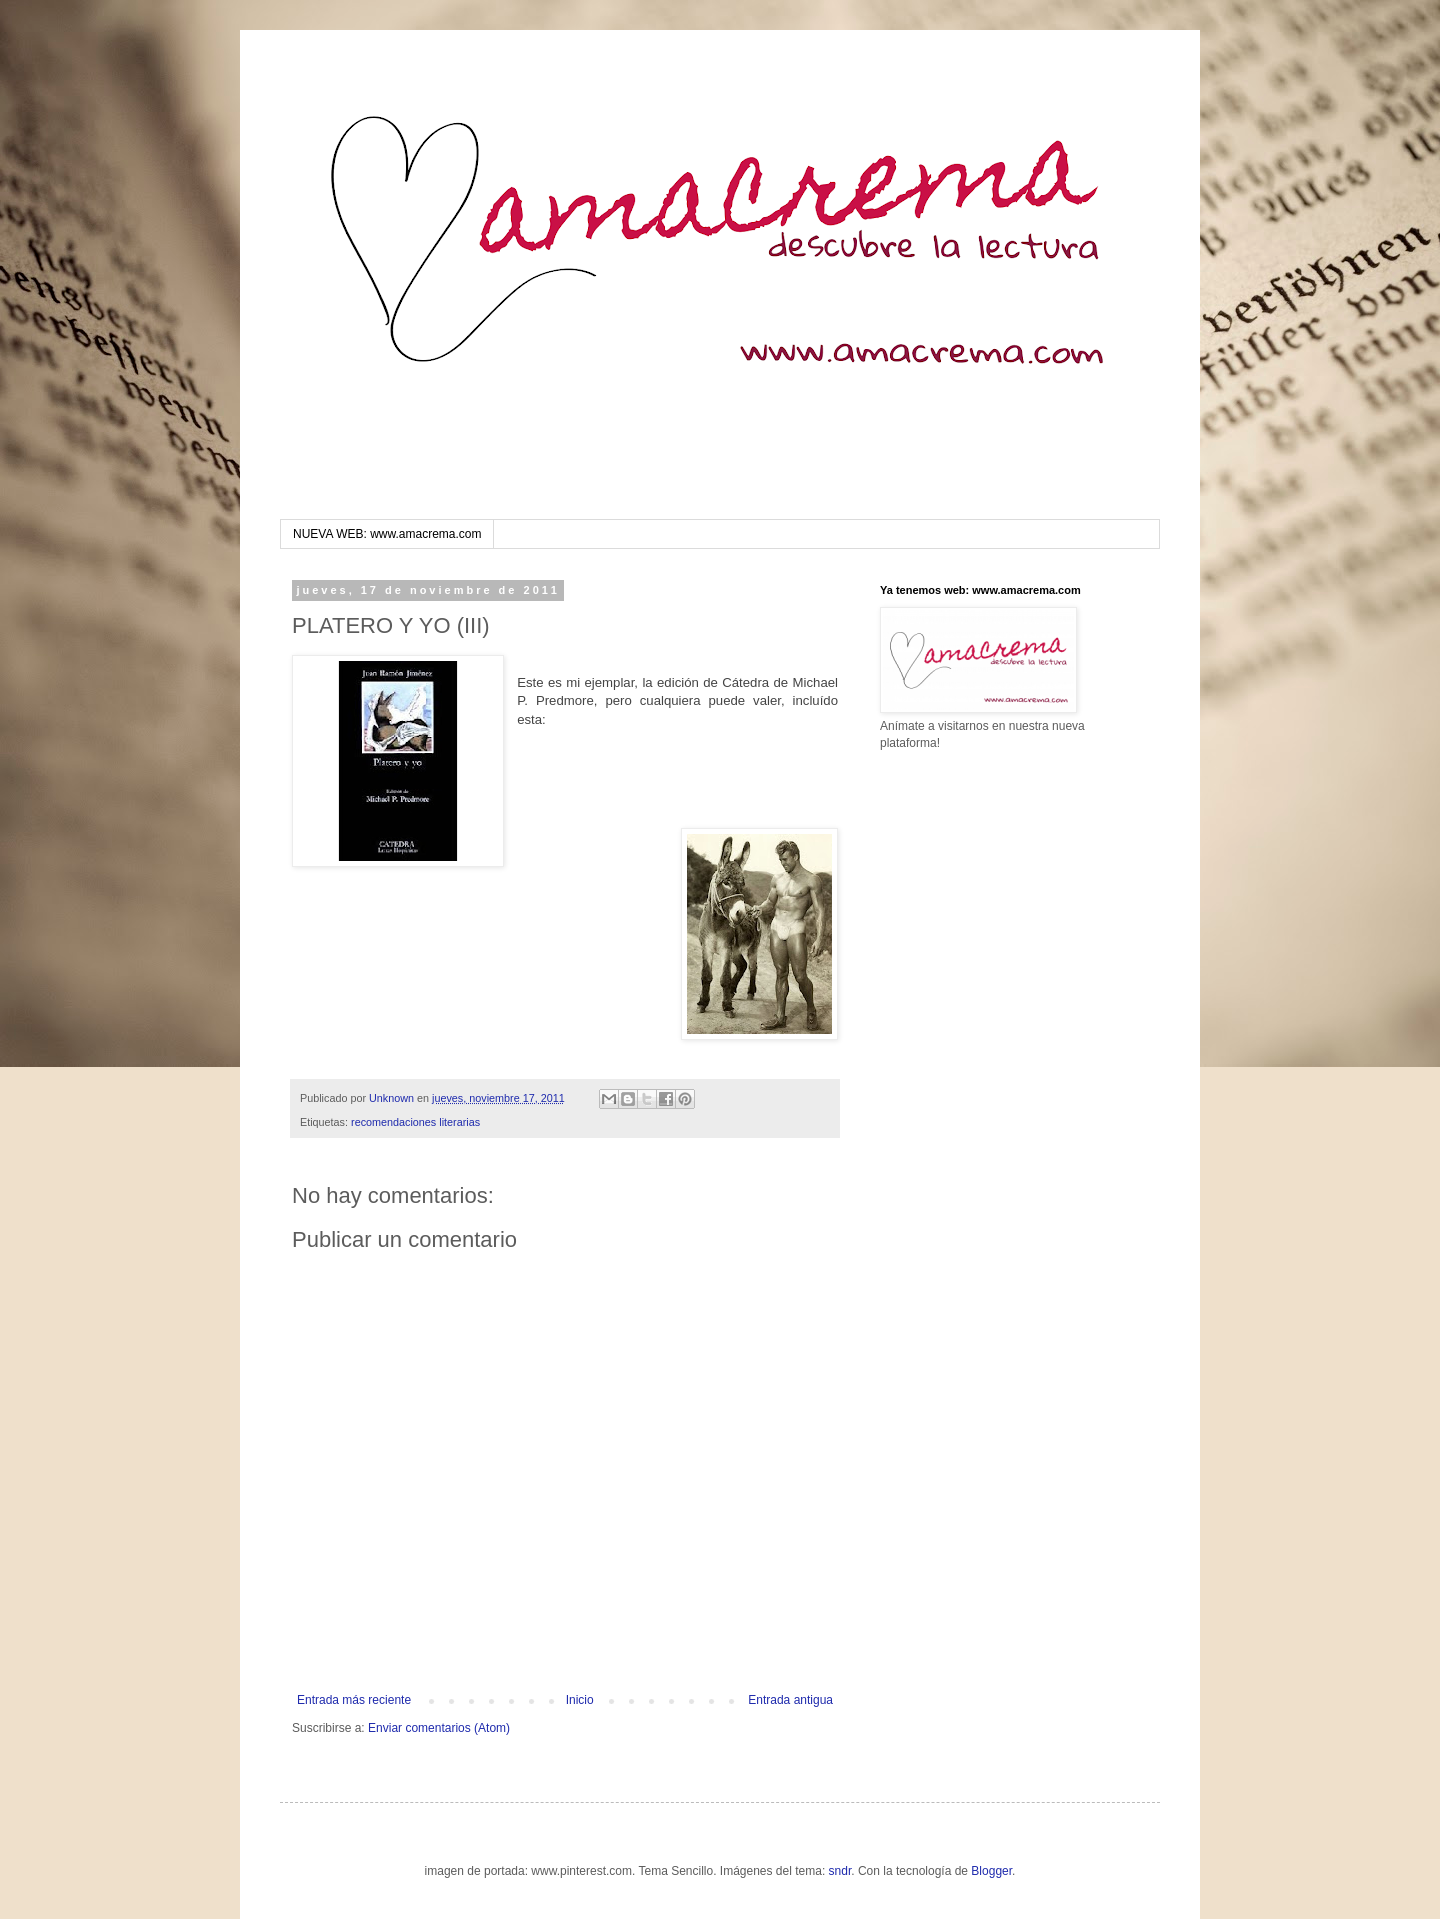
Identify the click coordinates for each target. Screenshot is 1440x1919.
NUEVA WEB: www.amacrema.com (387, 534)
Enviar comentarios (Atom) (439, 1728)
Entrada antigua (790, 1700)
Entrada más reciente (354, 1700)
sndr (840, 1871)
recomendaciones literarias (415, 1122)
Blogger (991, 1871)
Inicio (580, 1700)
